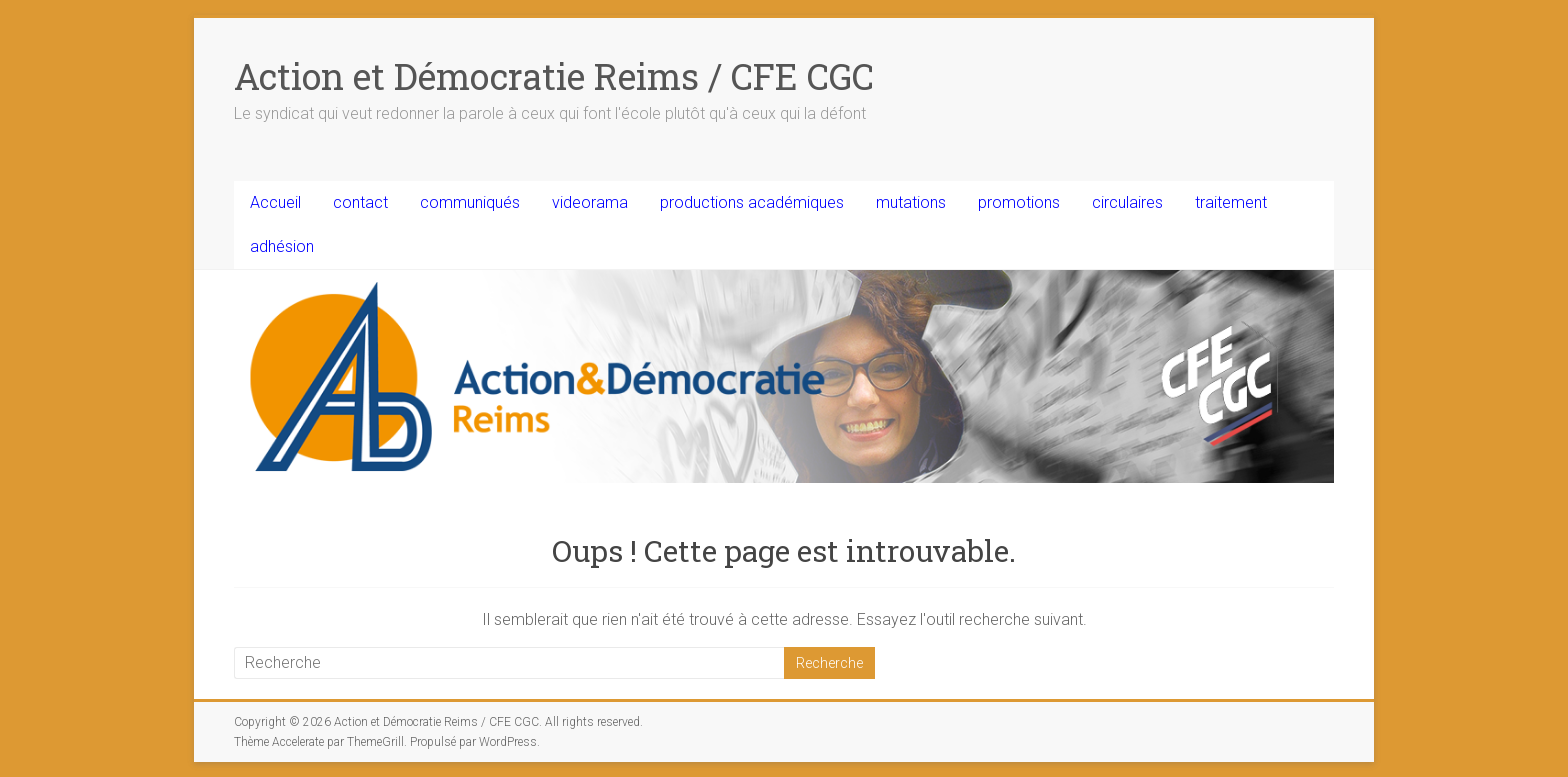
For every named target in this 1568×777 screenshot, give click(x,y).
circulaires (1127, 202)
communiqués (470, 202)
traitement (1231, 202)
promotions (1019, 202)
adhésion (282, 246)
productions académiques (752, 202)
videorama (590, 202)
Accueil (275, 202)
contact (360, 202)
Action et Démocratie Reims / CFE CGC (554, 76)
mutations (911, 202)
